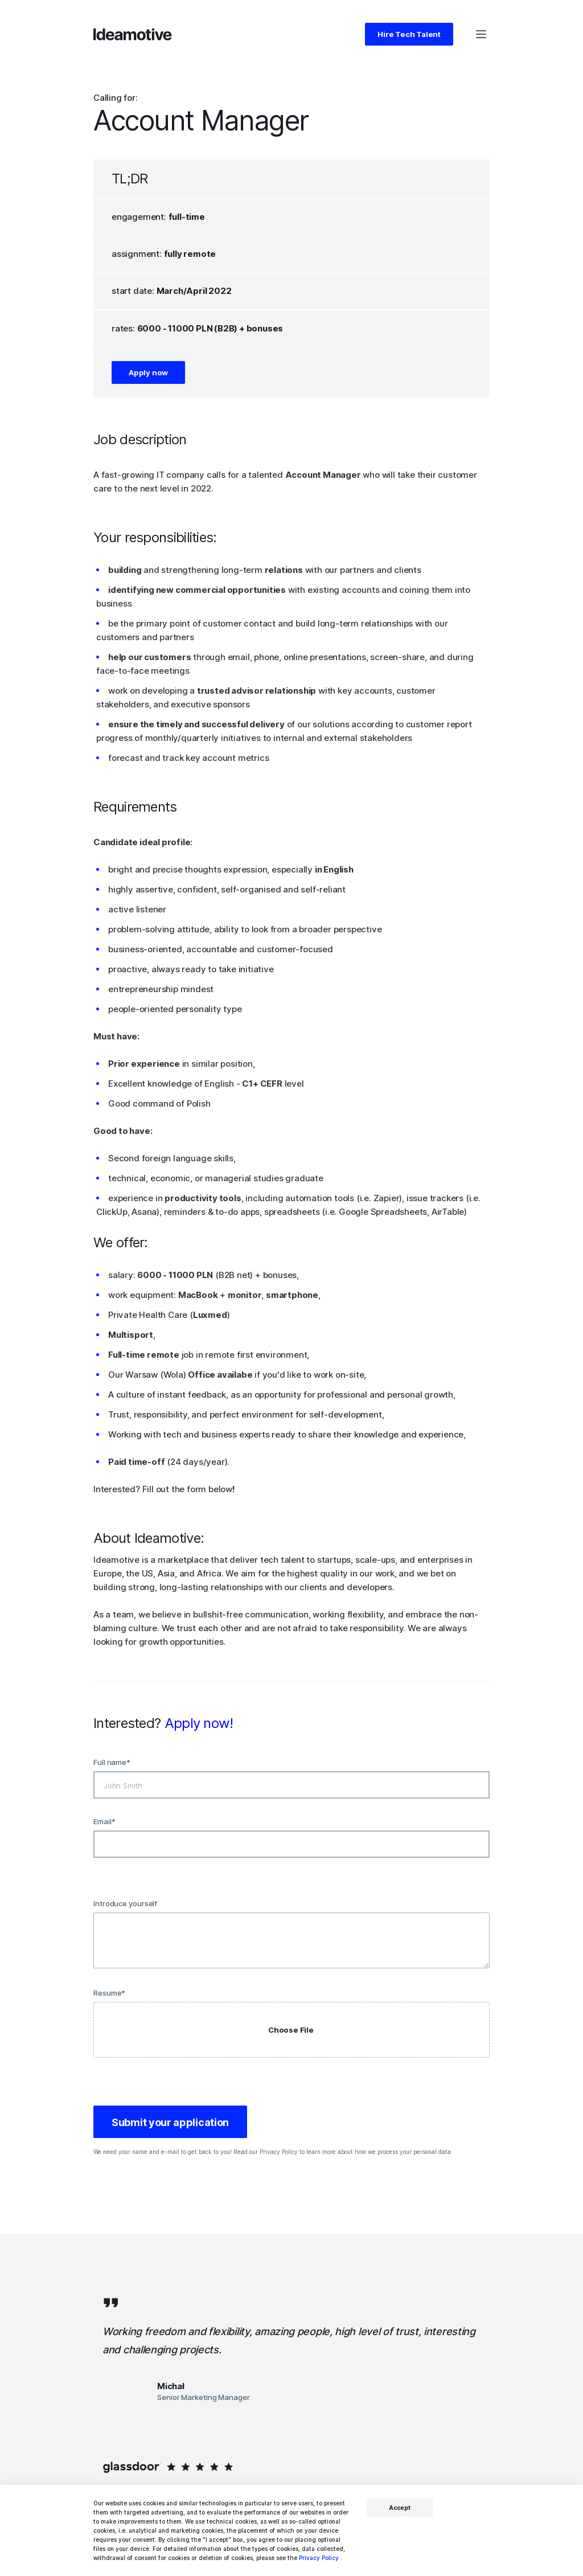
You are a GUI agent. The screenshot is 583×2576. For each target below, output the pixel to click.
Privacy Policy (319, 2557)
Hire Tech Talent (409, 34)
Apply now (148, 372)
